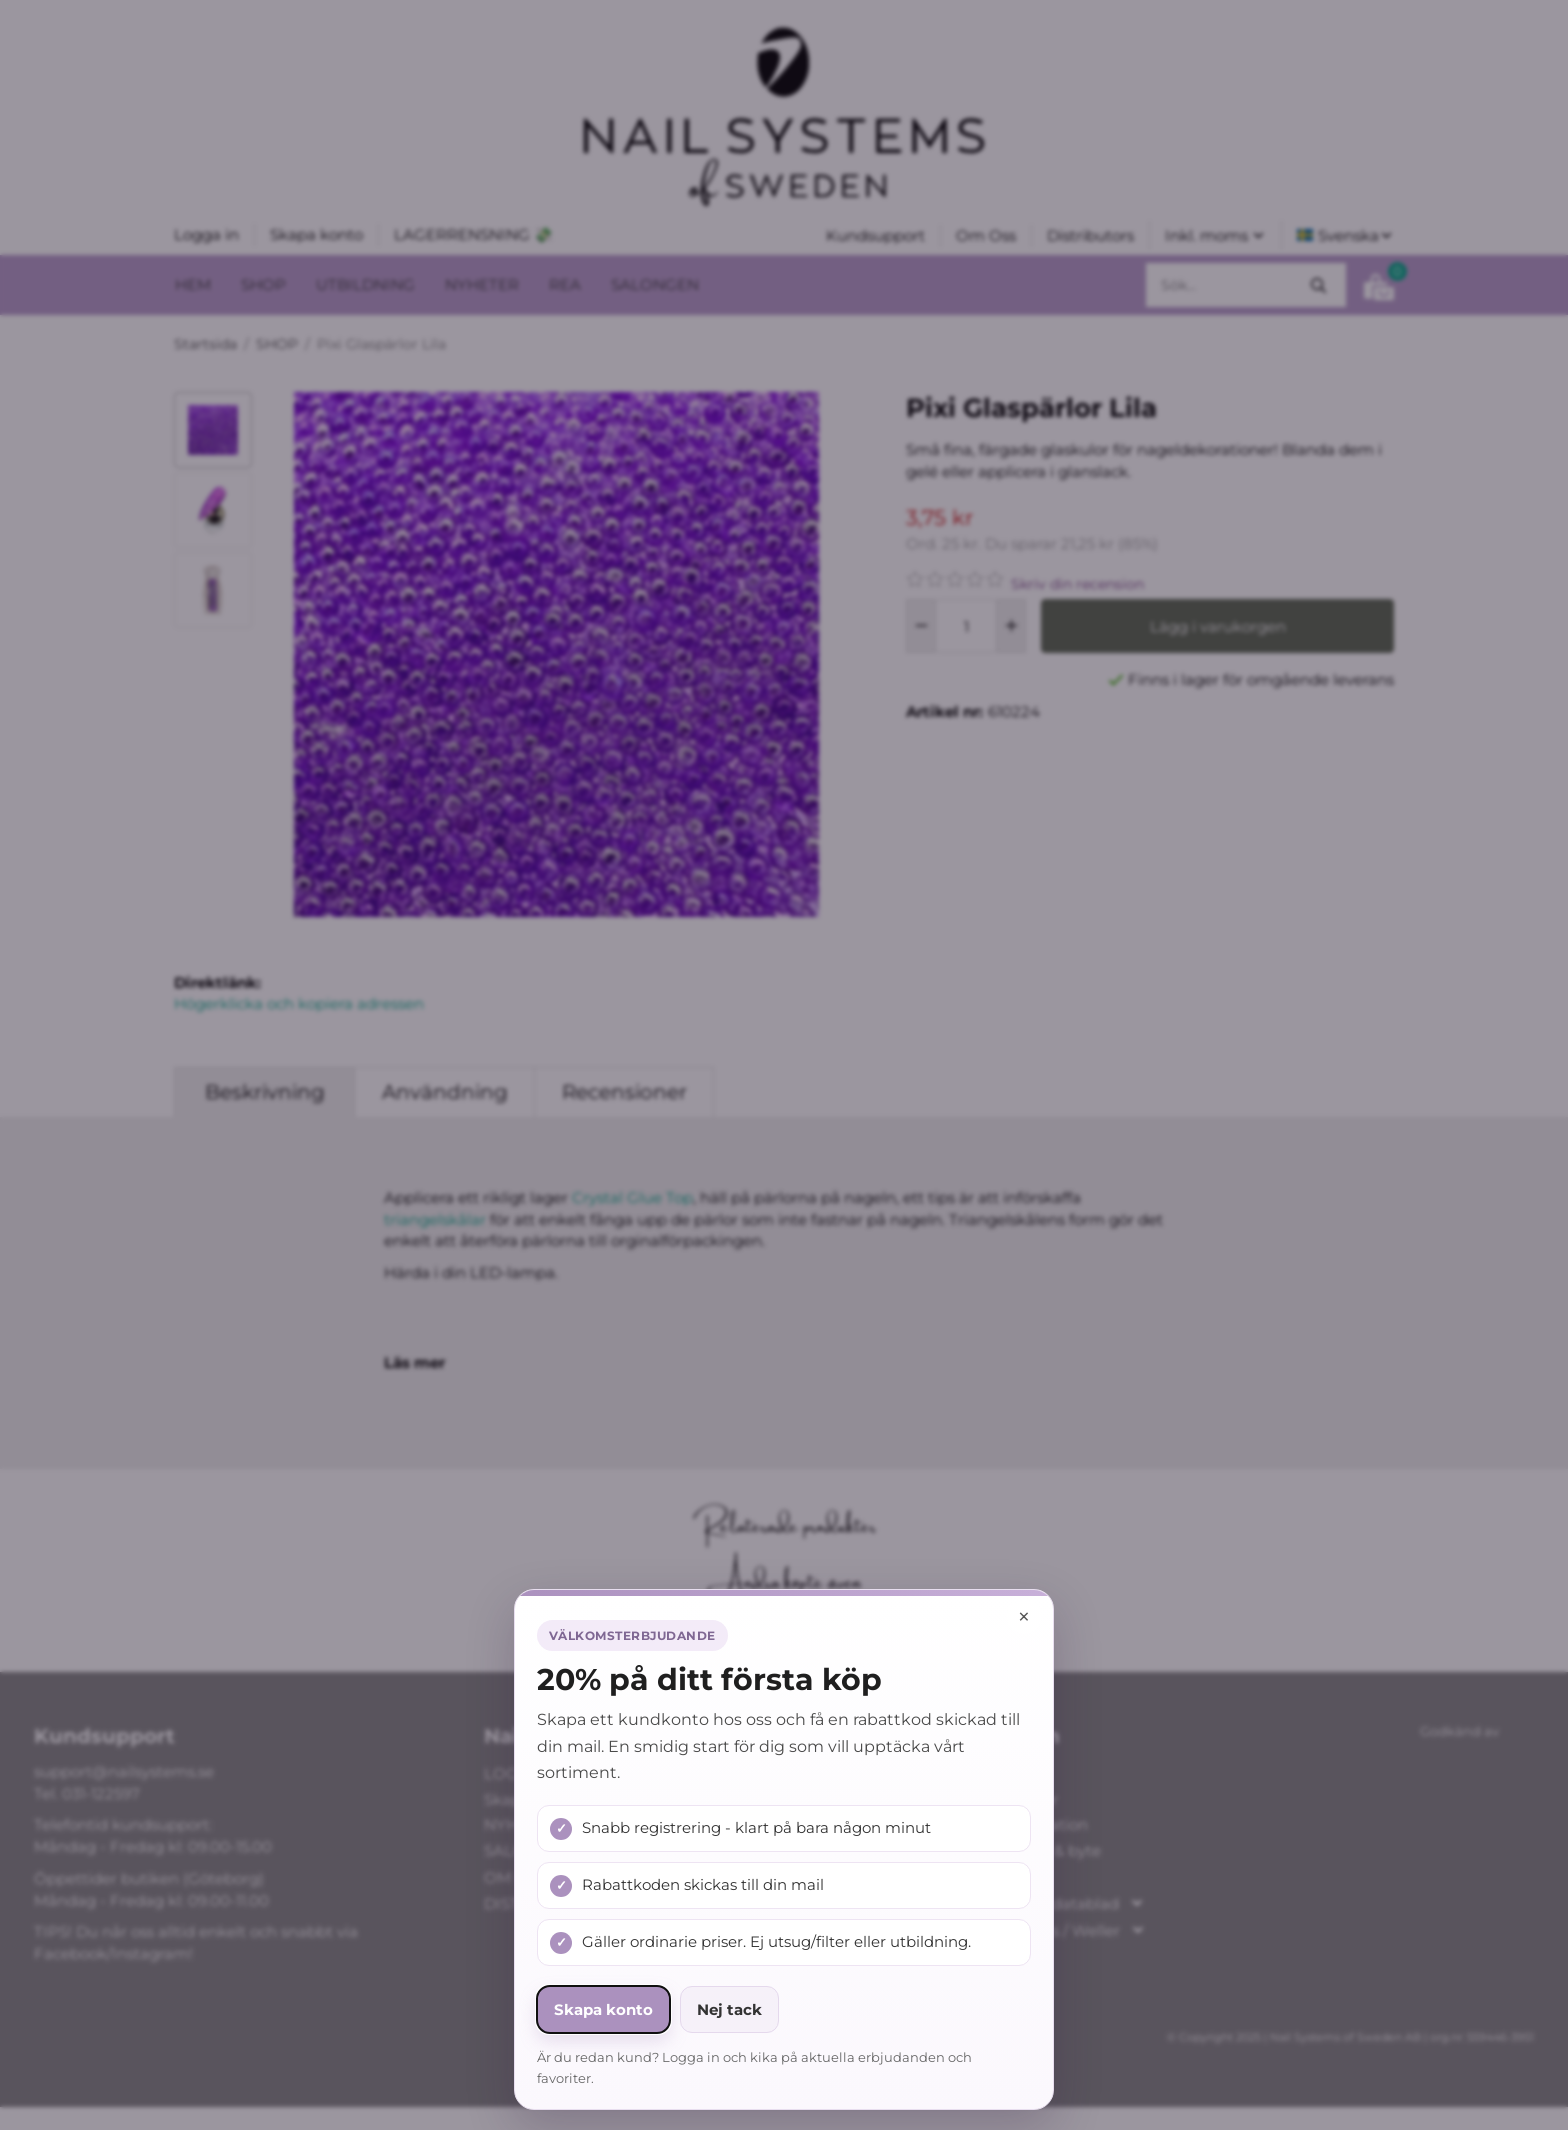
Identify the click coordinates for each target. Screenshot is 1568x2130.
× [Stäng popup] (1024, 1616)
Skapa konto (603, 2009)
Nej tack (729, 2009)
